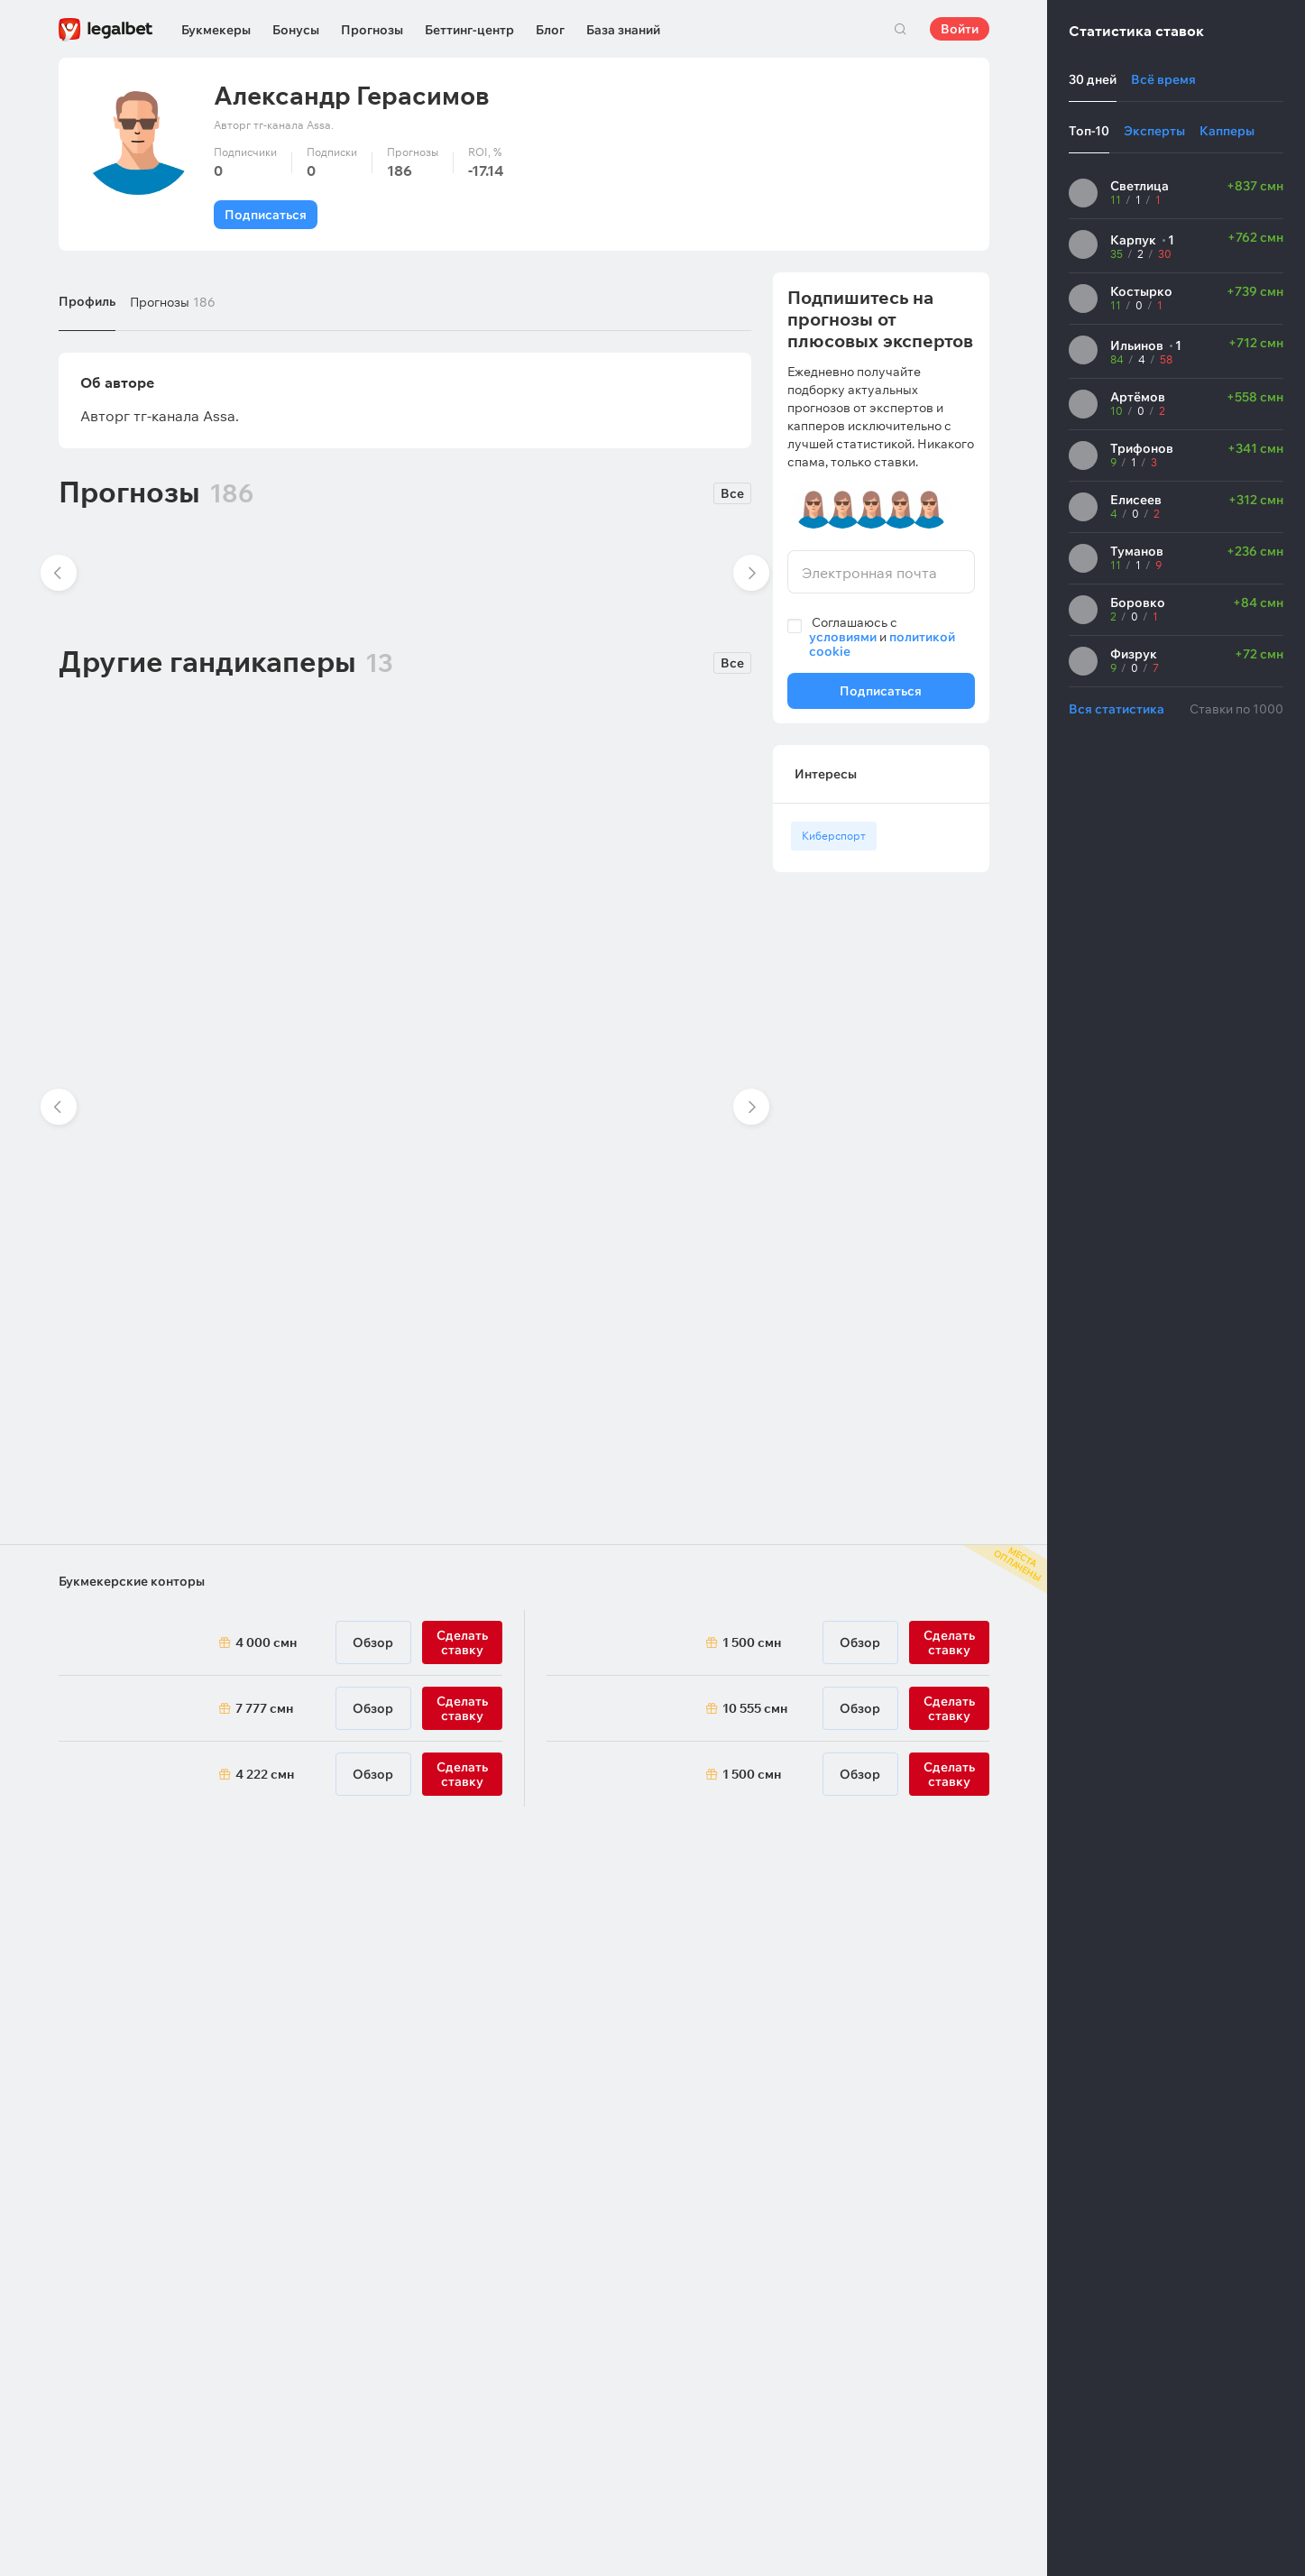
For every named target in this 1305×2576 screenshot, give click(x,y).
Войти (960, 29)
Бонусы (295, 30)
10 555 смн (754, 1708)
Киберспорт (834, 835)
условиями (843, 637)
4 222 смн (264, 1774)
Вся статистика (1116, 709)
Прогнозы (372, 30)
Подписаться (266, 215)
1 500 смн (751, 1642)
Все (732, 493)
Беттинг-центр (469, 30)
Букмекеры (216, 30)
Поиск (901, 29)
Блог (550, 30)
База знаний (623, 30)
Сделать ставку (462, 1774)
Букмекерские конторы (132, 1581)
